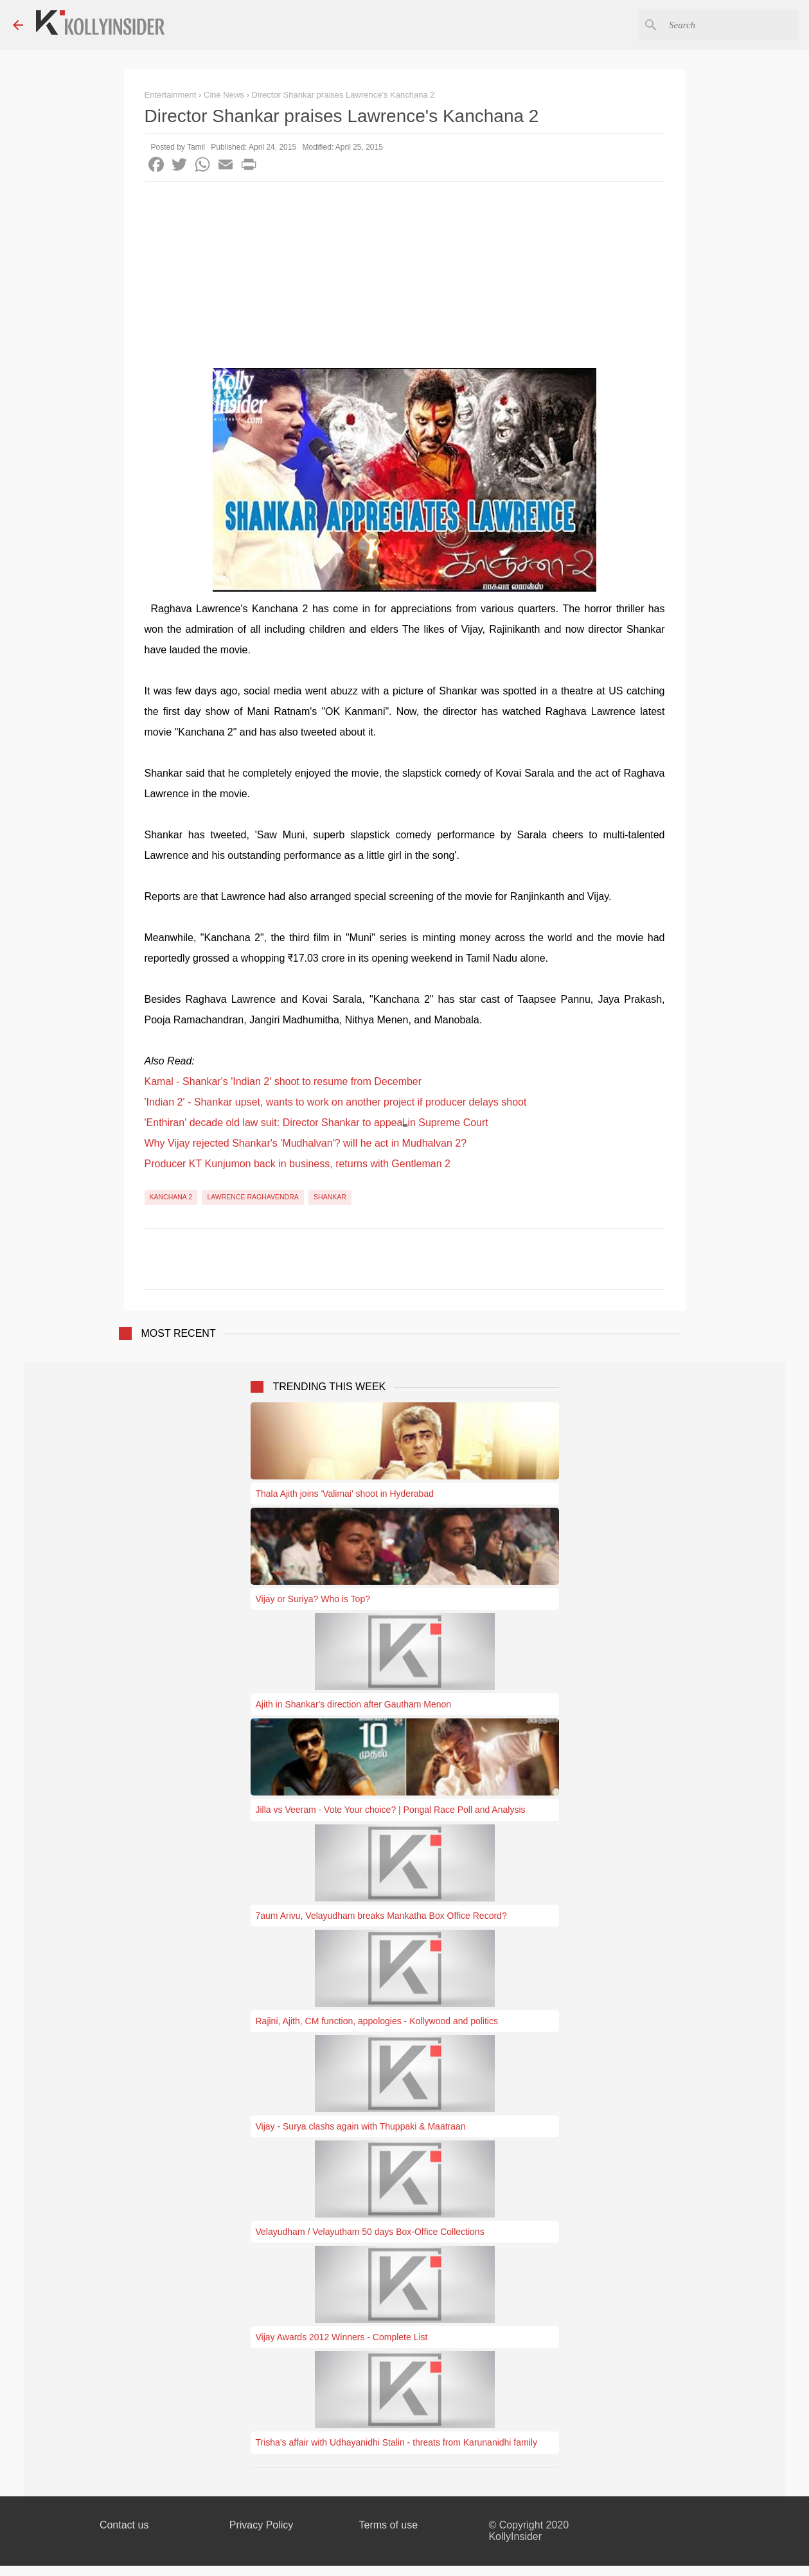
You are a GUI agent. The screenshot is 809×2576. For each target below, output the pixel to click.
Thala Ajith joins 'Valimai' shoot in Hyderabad (345, 1493)
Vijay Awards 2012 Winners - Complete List (342, 2337)
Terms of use (388, 2524)
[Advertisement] (405, 278)
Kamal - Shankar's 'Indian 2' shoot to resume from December (283, 1081)
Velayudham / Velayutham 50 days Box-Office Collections (370, 2232)
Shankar (330, 1197)
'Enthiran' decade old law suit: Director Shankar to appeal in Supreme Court (316, 1122)
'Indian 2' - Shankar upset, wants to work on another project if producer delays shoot (336, 1102)
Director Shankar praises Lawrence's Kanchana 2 (342, 95)
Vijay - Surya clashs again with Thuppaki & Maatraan (361, 2126)
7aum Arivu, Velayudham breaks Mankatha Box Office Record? (381, 1915)
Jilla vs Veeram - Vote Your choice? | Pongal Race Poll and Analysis (391, 1809)
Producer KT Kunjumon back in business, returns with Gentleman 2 (297, 1163)
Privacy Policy (261, 2524)
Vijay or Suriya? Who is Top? (313, 1599)
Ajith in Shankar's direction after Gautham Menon (354, 1704)
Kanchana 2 (171, 1197)
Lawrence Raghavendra (252, 1197)
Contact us (124, 2524)
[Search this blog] (731, 25)
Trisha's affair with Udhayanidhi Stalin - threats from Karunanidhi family (396, 2442)
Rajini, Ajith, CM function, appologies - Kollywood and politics (377, 2021)
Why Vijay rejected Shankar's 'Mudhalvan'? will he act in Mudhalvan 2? (306, 1143)
